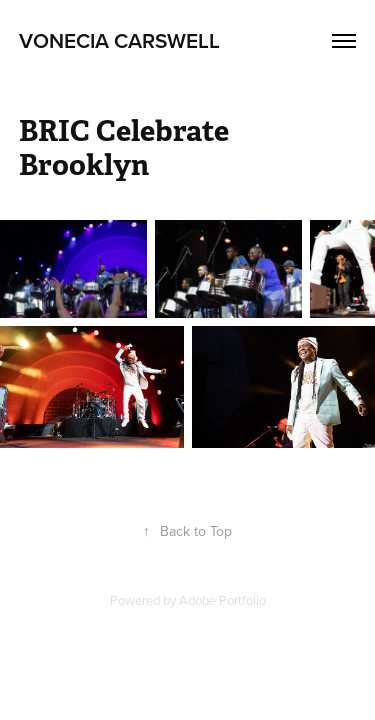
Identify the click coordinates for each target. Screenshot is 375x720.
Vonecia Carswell (119, 40)
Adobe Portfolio (222, 600)
